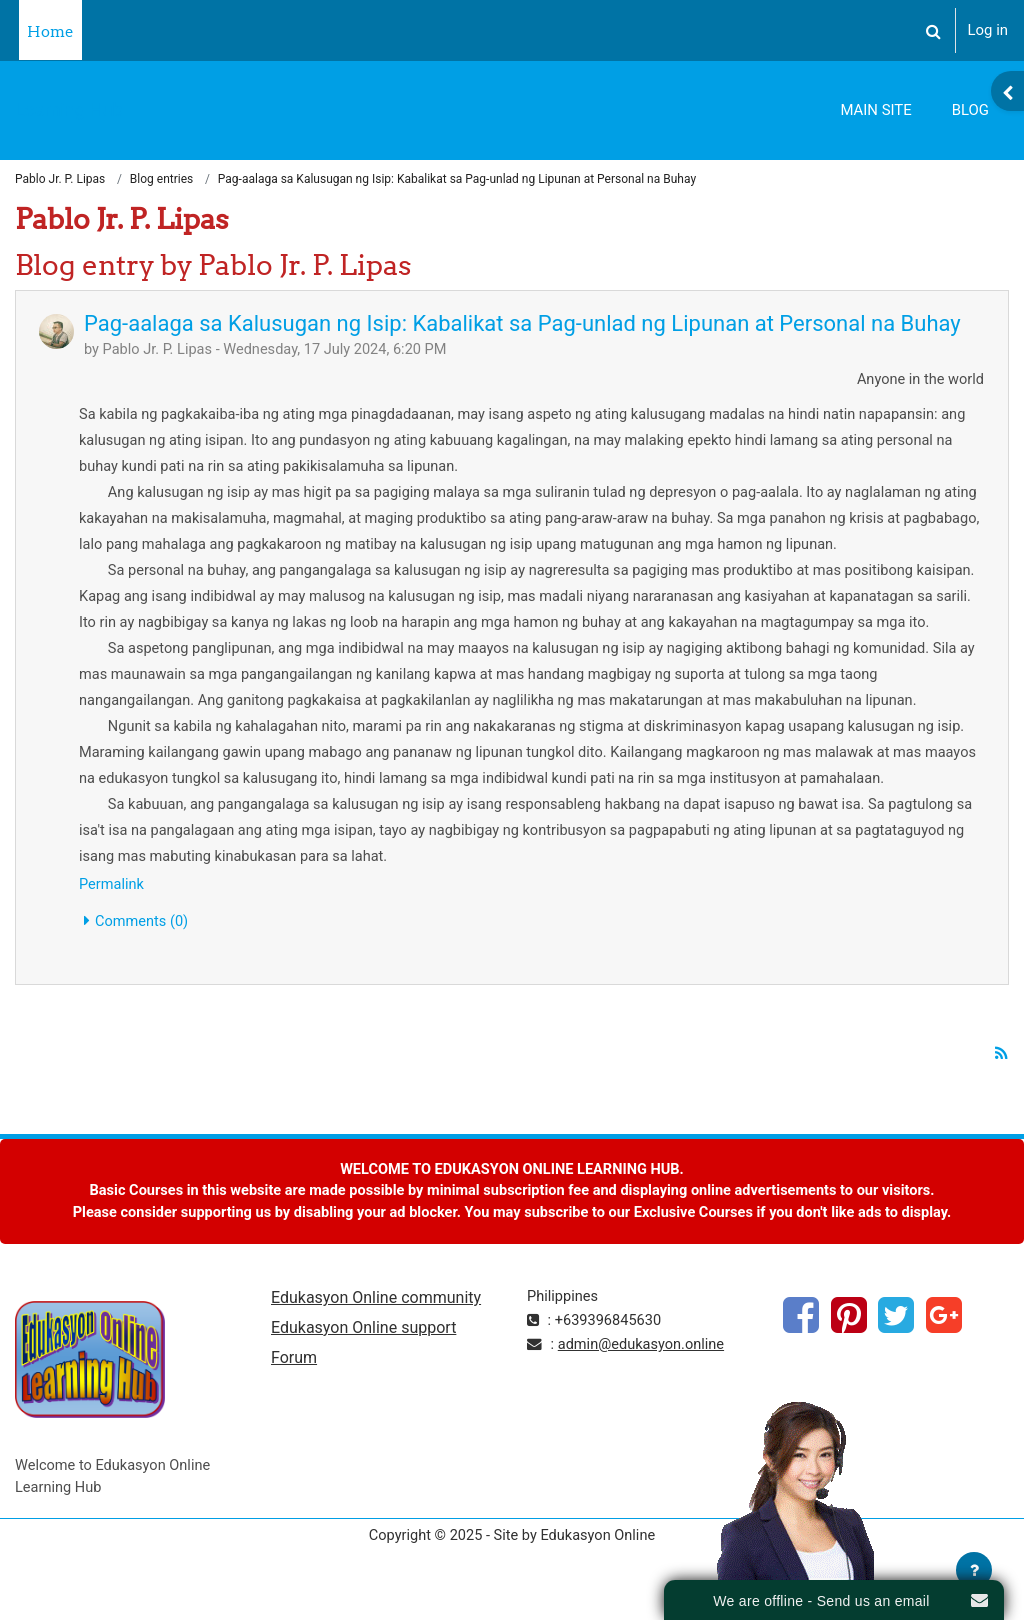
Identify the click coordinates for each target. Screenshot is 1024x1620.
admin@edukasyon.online (643, 1377)
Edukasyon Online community (376, 1331)
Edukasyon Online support (363, 1361)
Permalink (112, 913)
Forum (294, 1392)
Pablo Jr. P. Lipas (60, 180)
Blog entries (161, 180)
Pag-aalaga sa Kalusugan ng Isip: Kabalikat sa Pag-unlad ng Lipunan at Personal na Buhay (522, 323)
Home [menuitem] (50, 31)
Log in (988, 30)
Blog (970, 110)
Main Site (875, 110)
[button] (934, 30)
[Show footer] (974, 1570)
